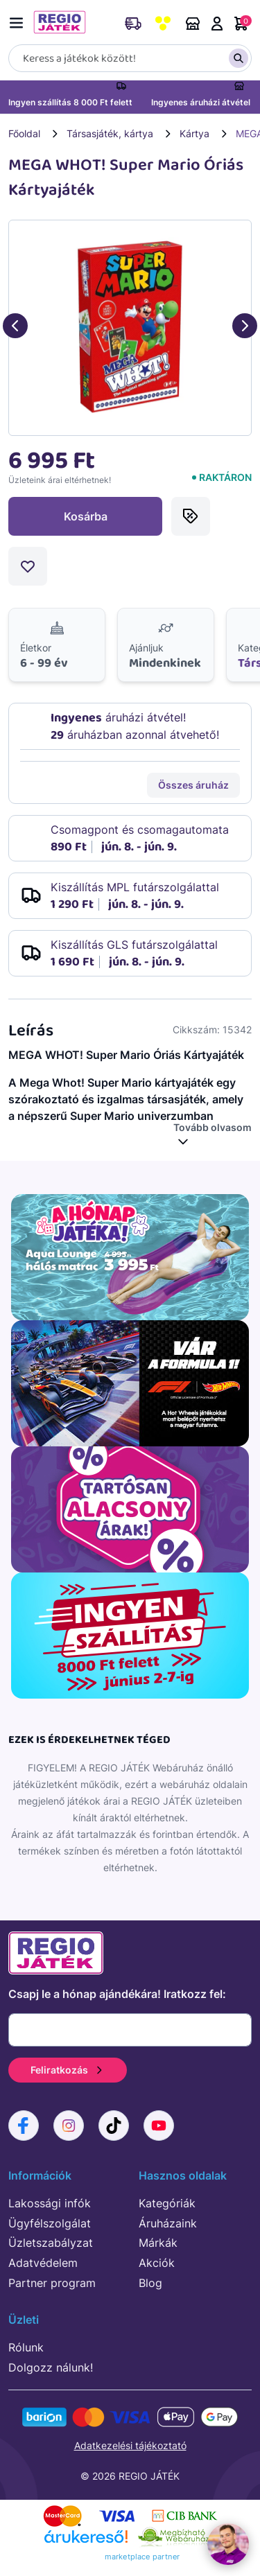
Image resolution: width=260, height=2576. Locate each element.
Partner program (52, 2283)
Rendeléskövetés (133, 23)
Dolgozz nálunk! (50, 2367)
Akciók (157, 2263)
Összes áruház (193, 785)
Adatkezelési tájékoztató (130, 2445)
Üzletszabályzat (50, 2243)
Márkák (158, 2243)
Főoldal (24, 133)
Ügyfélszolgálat (49, 2223)
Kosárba (85, 516)
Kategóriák (167, 2203)
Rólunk (26, 2347)
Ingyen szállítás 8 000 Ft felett (70, 102)
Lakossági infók (49, 2203)
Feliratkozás (68, 2070)
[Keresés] (130, 58)
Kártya (194, 133)
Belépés (217, 23)
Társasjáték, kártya (110, 133)
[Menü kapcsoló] (19, 20)
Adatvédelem (43, 2263)
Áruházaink (192, 23)
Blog (150, 2283)
